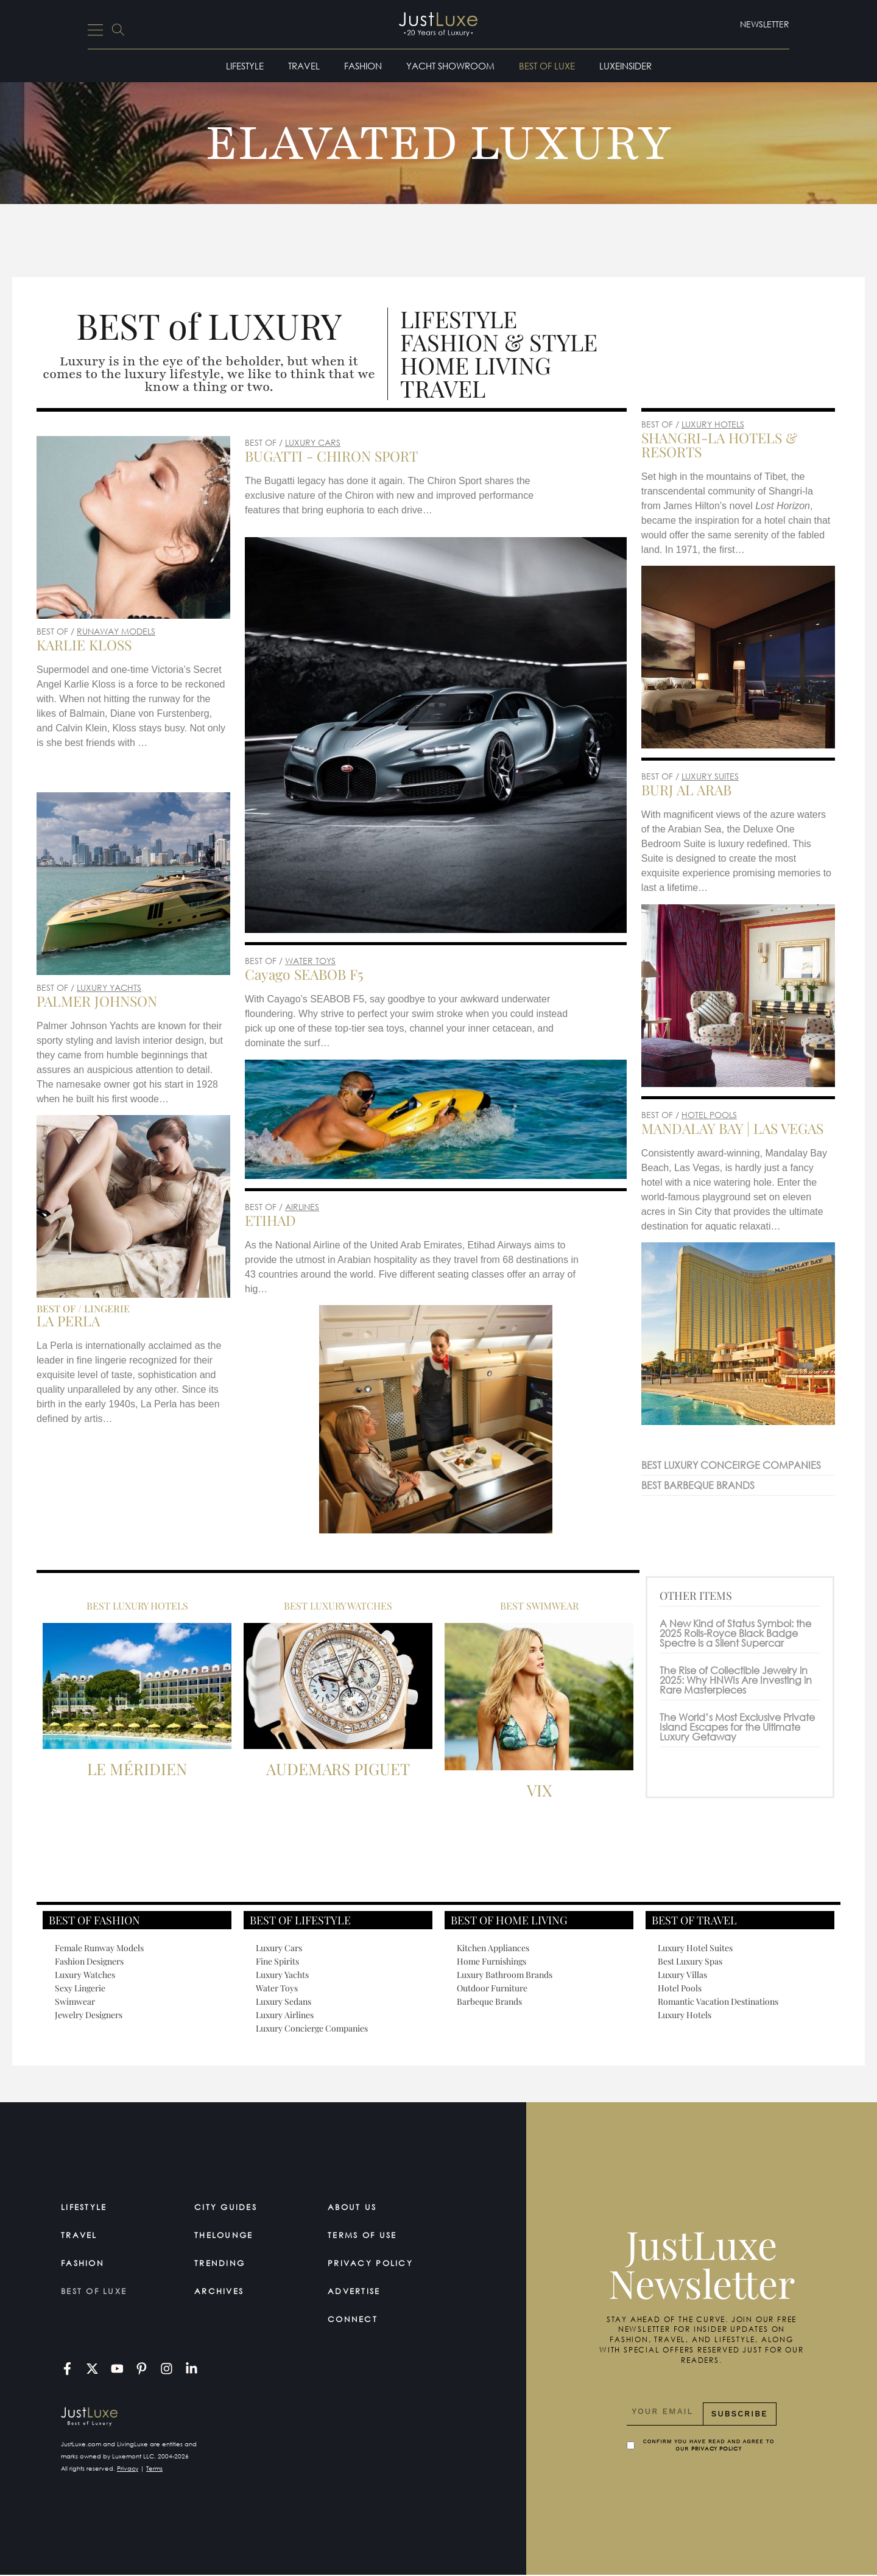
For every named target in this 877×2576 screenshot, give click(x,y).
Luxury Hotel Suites (695, 1948)
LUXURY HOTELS (713, 424)
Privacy (127, 2469)
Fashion (363, 66)
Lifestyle (245, 66)
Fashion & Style (498, 342)
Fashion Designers (89, 1961)
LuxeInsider (625, 66)
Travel (304, 66)
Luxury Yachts (282, 1974)
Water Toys (277, 1988)
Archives (222, 2291)
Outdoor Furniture (492, 1988)
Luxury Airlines (285, 2015)
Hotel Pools (680, 1988)
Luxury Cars (279, 1948)
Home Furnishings (491, 1961)
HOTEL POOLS (709, 1115)
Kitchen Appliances (493, 1948)
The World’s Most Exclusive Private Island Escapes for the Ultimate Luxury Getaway (737, 1727)
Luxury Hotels (684, 2015)
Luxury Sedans (283, 2001)
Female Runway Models (99, 1948)
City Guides (229, 2207)
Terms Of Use (367, 2235)
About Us (355, 2207)
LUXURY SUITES (710, 776)
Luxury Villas (682, 1974)
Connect (355, 2319)
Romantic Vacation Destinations (718, 2001)
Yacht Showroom (450, 66)
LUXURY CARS (312, 442)
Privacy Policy (374, 2263)
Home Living (475, 365)
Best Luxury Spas (690, 1961)
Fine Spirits (277, 1961)
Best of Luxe (547, 66)
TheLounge (227, 2235)
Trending (222, 2263)
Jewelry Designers (88, 2015)
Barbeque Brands (489, 2001)
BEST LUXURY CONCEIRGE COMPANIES (731, 1465)
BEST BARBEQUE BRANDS (698, 1485)
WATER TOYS (310, 960)
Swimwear (75, 2001)
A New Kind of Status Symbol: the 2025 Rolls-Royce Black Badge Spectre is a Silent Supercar (735, 1633)
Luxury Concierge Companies (312, 2028)
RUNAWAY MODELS (116, 631)
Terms (154, 2469)
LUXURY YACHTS (109, 987)
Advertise (357, 2291)
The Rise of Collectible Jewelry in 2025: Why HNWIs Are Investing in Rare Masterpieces (736, 1680)
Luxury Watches (85, 1974)
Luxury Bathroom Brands (504, 1974)
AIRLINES (302, 1206)
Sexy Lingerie (80, 1988)
